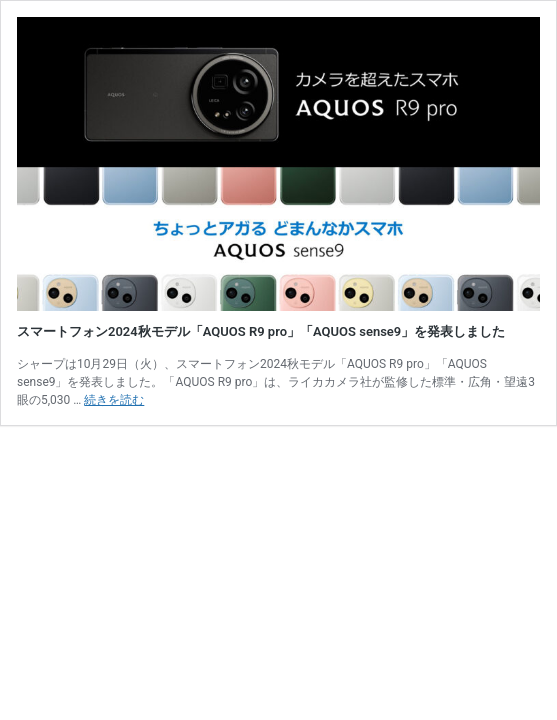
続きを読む (114, 400)
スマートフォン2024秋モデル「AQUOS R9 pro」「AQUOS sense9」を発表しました (261, 331)
